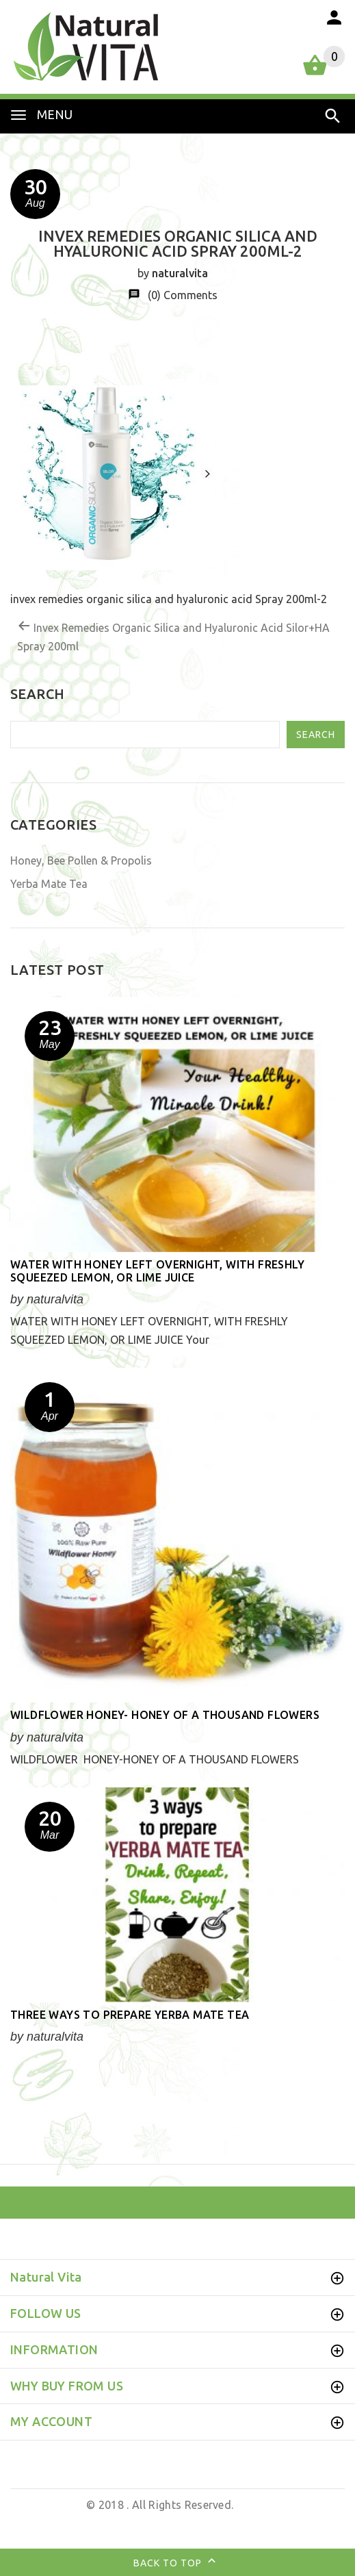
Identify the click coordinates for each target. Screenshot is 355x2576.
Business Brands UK (282, 2523)
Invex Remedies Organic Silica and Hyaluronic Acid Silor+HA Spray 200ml (173, 635)
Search (315, 734)
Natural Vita (52, 2505)
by (222, 2523)
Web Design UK (174, 2523)
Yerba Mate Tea (49, 884)
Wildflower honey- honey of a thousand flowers (164, 1715)
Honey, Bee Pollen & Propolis (81, 860)
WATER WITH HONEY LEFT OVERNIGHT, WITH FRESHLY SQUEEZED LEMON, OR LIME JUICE (157, 1271)
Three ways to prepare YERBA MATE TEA (129, 2014)
